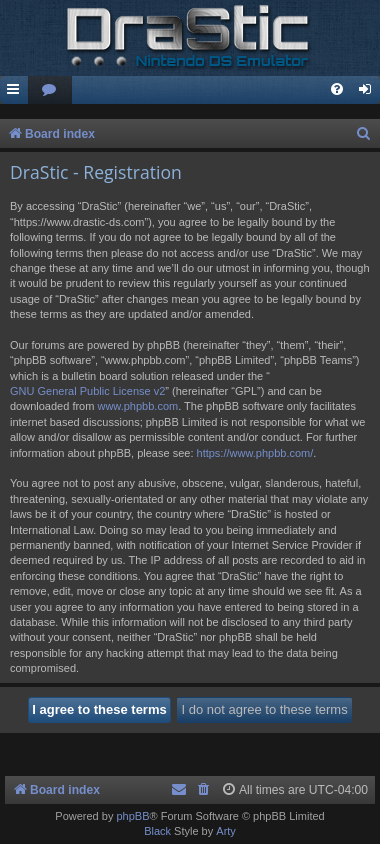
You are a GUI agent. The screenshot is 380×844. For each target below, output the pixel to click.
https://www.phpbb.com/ (255, 453)
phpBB (132, 816)
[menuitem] (50, 90)
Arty (226, 831)
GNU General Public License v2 (87, 391)
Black (157, 831)
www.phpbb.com (137, 406)
